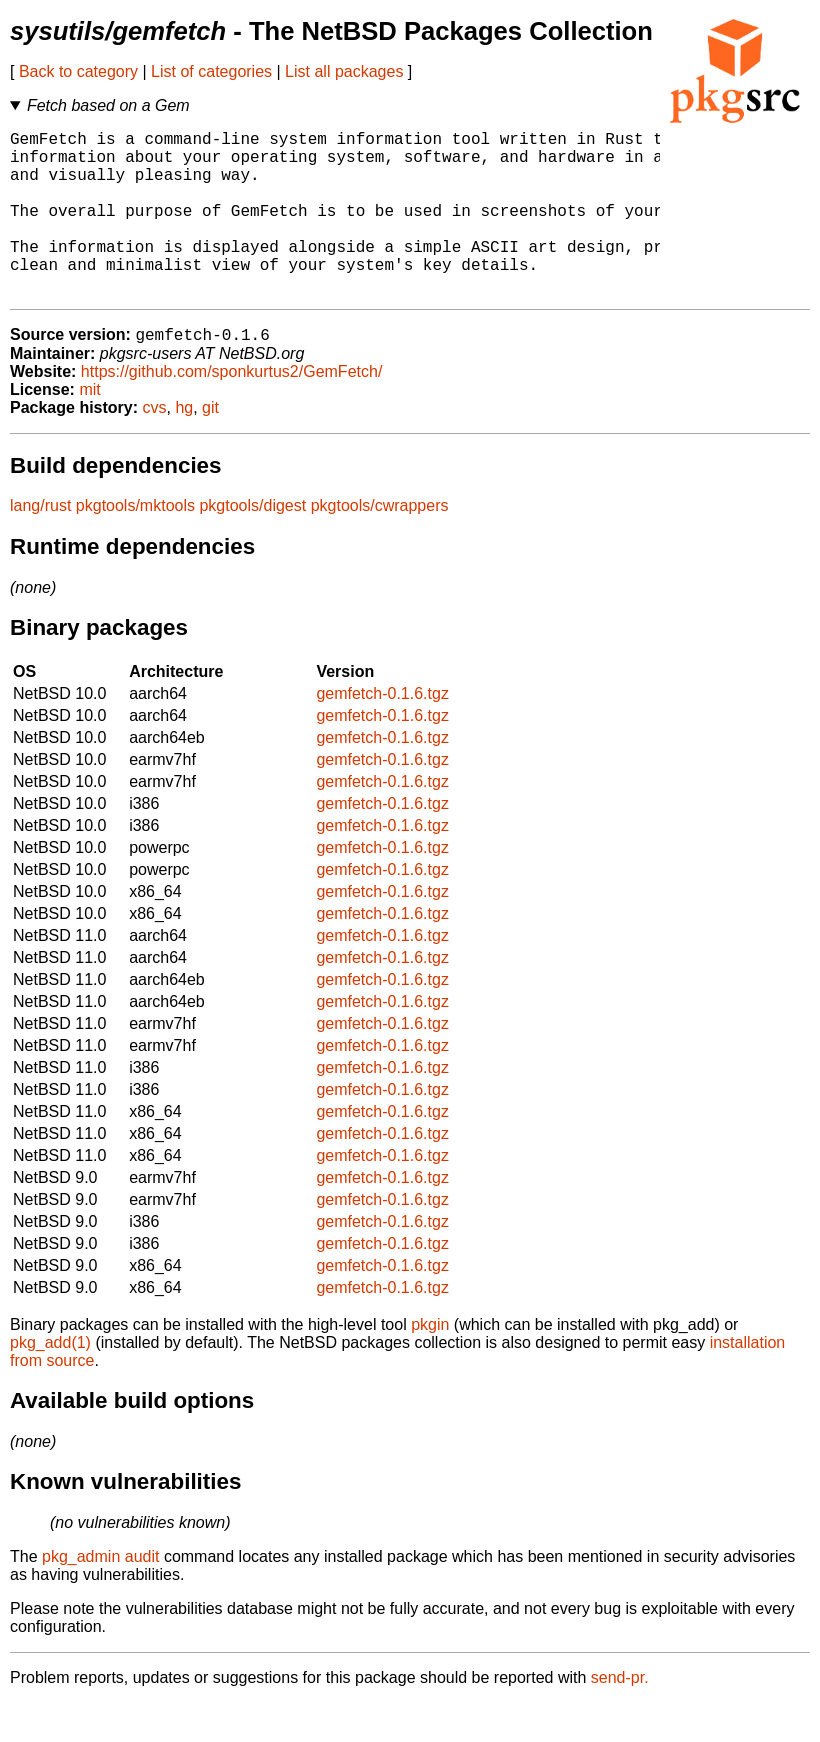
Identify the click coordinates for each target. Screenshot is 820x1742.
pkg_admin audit (100, 1595)
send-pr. (620, 1716)
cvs (155, 446)
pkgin (430, 1363)
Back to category (78, 71)
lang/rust (40, 544)
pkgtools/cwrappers (380, 544)
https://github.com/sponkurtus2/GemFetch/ (231, 410)
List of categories (211, 71)
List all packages (344, 71)
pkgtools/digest (252, 544)
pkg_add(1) (50, 1381)
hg (184, 446)
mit (89, 428)
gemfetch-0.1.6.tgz (382, 732)
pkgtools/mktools (135, 544)
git (210, 446)
